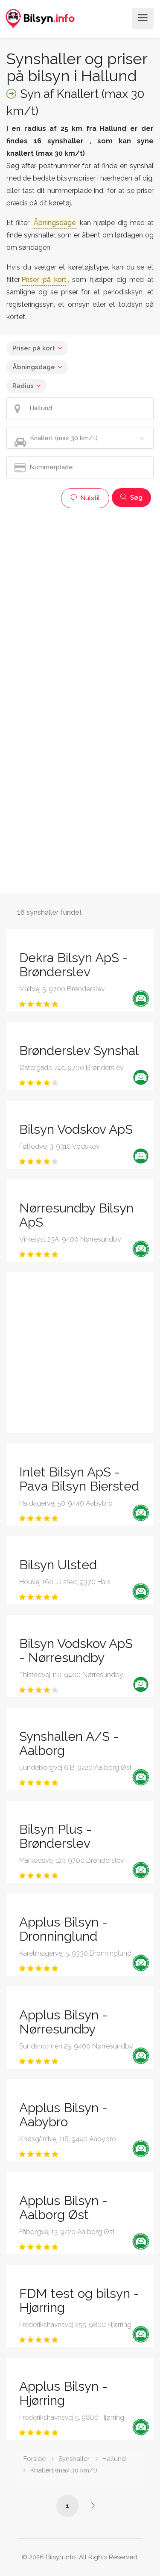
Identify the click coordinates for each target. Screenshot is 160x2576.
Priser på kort (33, 348)
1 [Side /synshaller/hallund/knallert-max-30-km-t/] (67, 2505)
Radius (23, 386)
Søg (131, 497)
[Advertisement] (80, 593)
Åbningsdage (33, 367)
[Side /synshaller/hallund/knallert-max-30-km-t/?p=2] (93, 2505)
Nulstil (85, 498)
